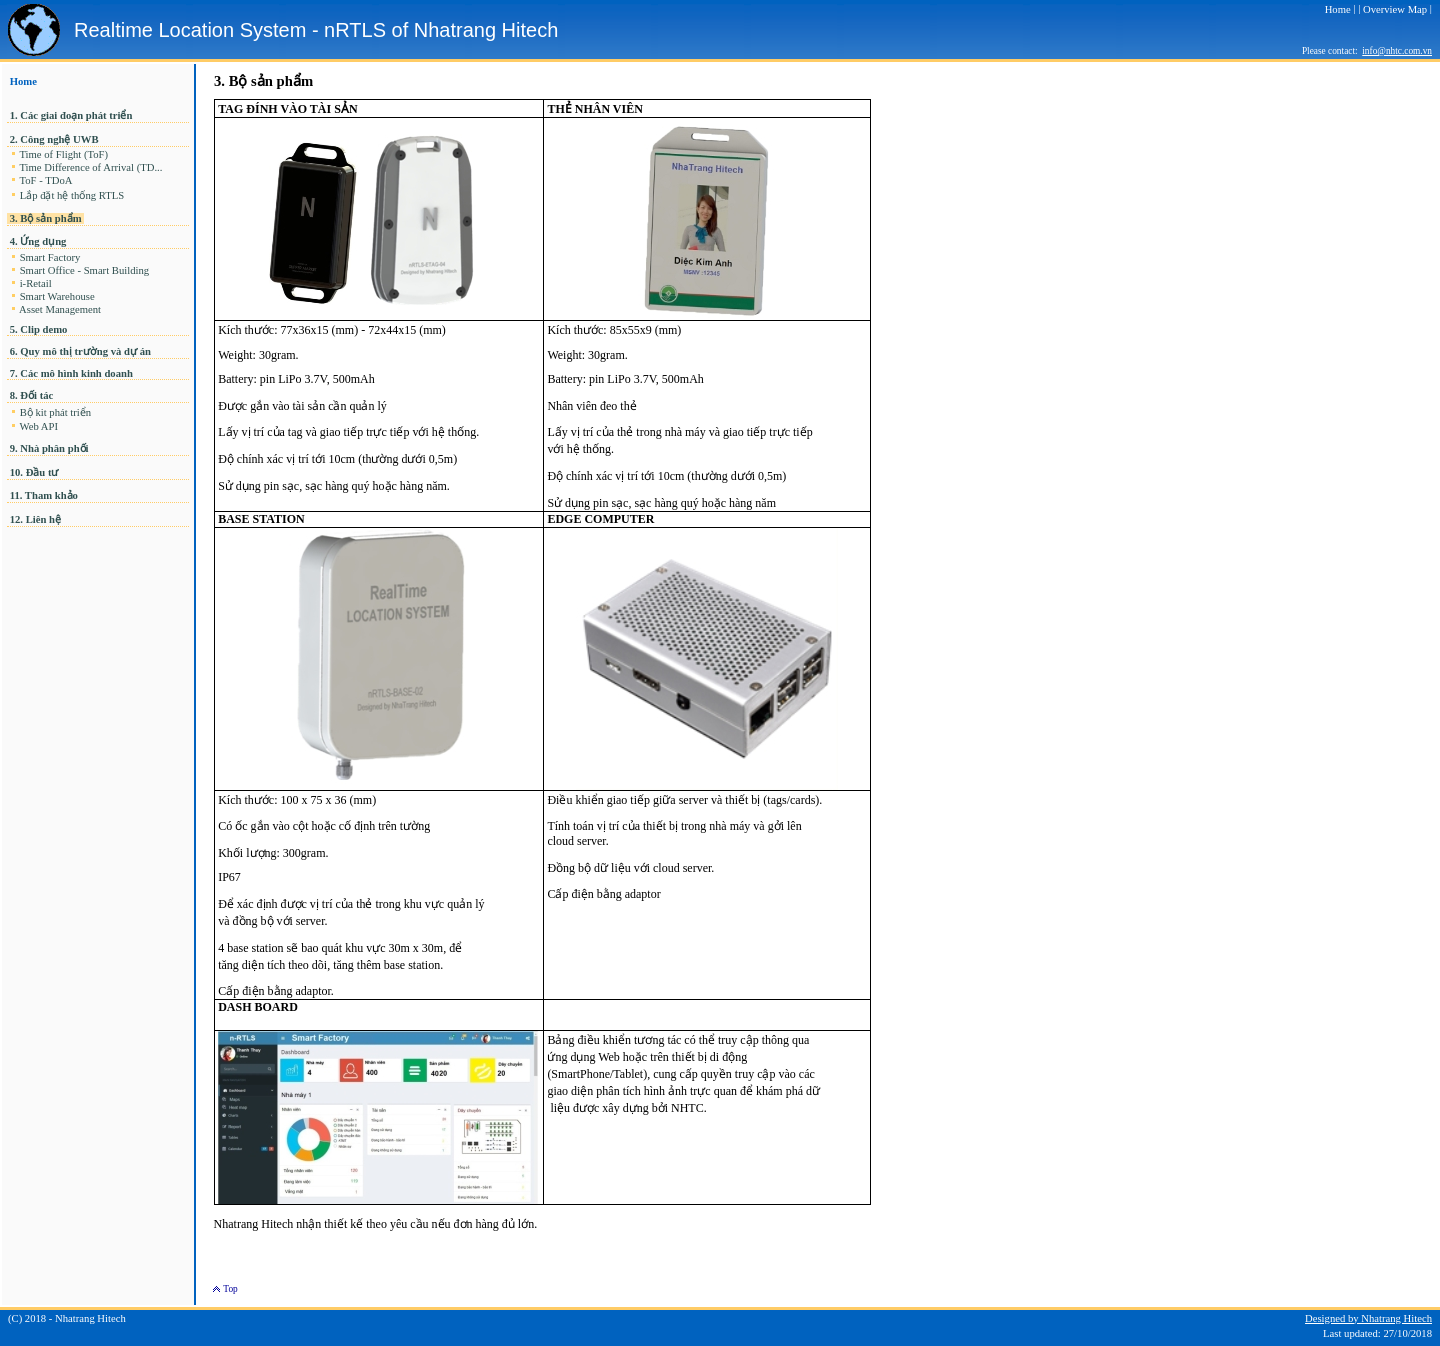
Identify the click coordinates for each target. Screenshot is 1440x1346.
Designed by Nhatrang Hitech (1368, 1318)
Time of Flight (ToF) (64, 154)
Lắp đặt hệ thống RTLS (72, 195)
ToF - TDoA (45, 180)
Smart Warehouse (57, 296)
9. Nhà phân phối (49, 448)
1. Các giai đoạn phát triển (72, 115)
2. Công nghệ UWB (54, 139)
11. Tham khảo (44, 495)
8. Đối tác (31, 395)
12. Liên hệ (35, 519)
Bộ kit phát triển (55, 412)
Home (23, 81)
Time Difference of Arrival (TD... (92, 167)
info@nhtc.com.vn (1397, 51)
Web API (39, 426)
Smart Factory (50, 257)
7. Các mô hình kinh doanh (71, 373)
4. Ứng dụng (38, 241)
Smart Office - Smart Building (84, 270)
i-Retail (35, 283)
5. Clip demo (38, 329)
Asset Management (60, 309)
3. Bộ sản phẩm (45, 218)
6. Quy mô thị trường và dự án (80, 351)
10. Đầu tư (34, 472)
